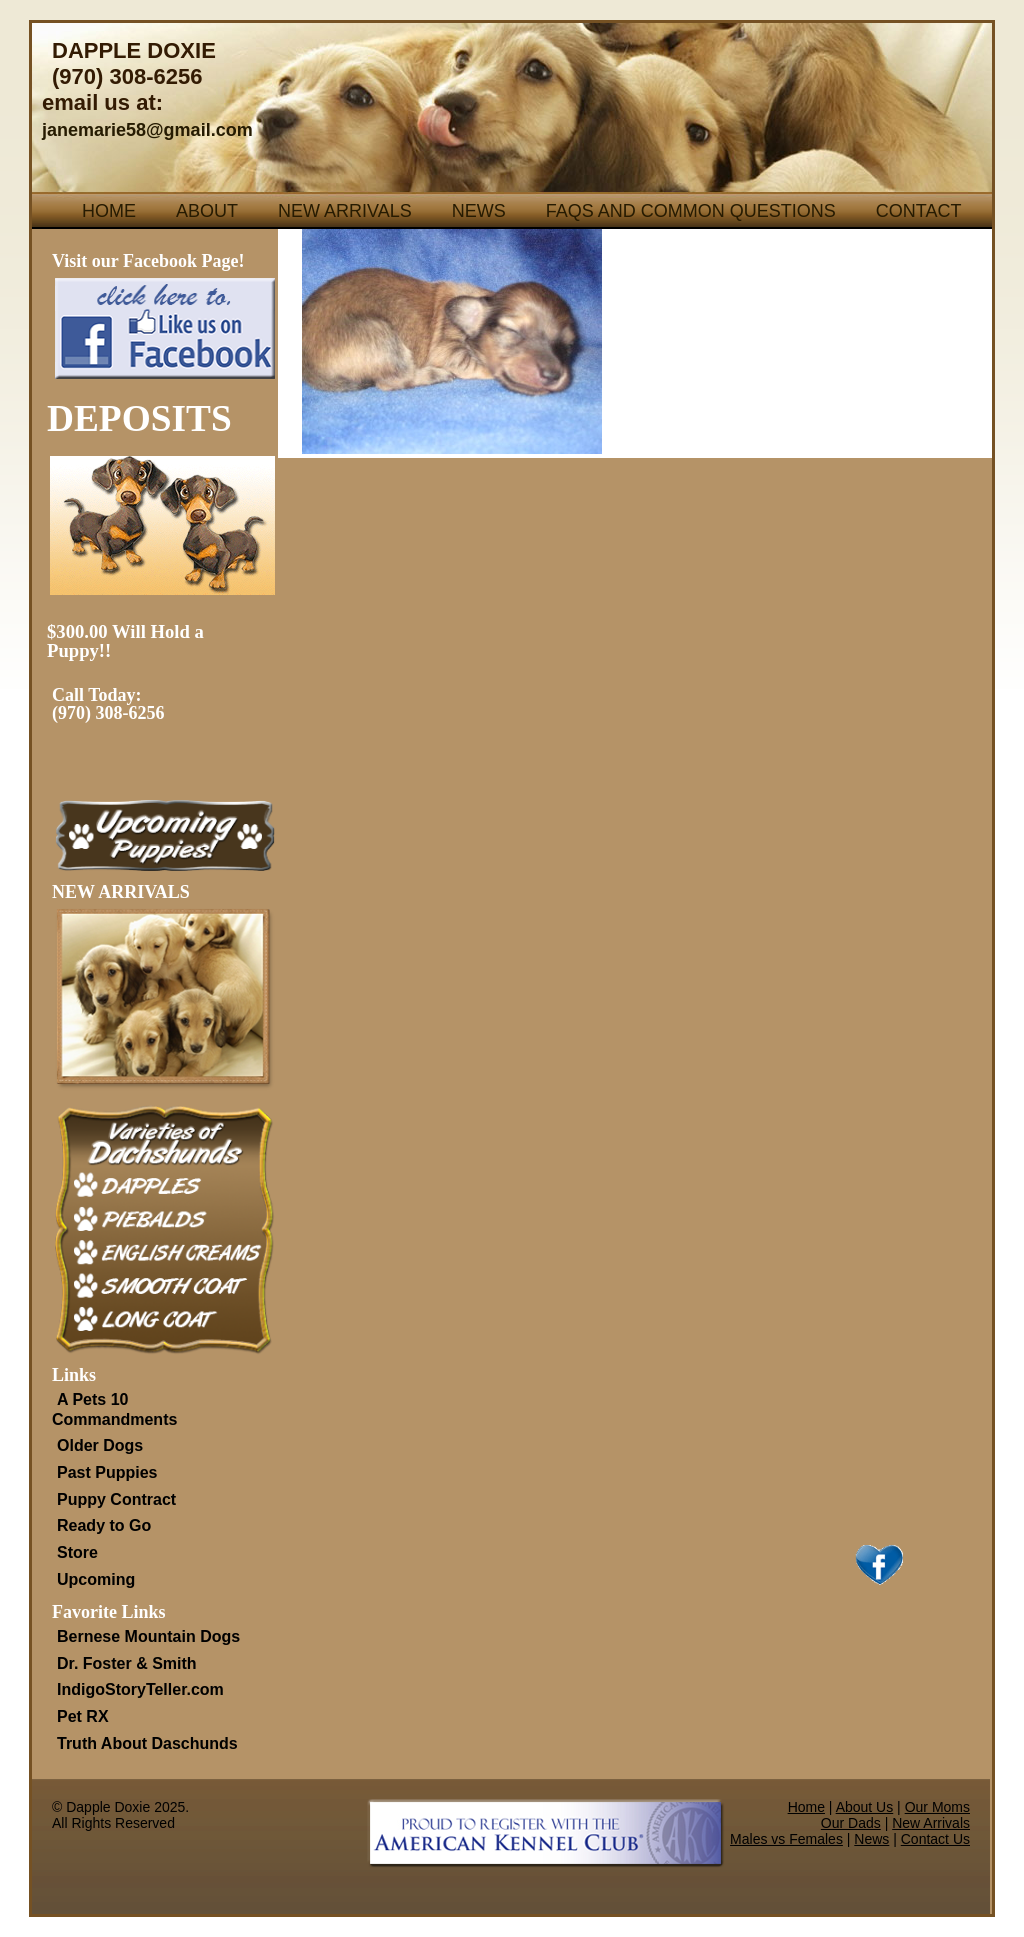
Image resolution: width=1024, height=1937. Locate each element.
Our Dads (851, 1823)
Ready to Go (104, 1525)
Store (77, 1552)
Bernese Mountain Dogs (148, 1636)
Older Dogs (100, 1445)
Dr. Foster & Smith (127, 1663)
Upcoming (96, 1579)
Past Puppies (107, 1472)
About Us (865, 1807)
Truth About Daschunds (147, 1743)
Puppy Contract (116, 1499)
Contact (919, 211)
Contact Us (935, 1839)
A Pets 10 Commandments (114, 1409)
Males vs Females (786, 1839)
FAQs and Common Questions (691, 211)
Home (109, 211)
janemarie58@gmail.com (147, 130)
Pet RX (83, 1716)
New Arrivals (345, 211)
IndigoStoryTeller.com (140, 1689)
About (207, 211)
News (479, 211)
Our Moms (937, 1807)
